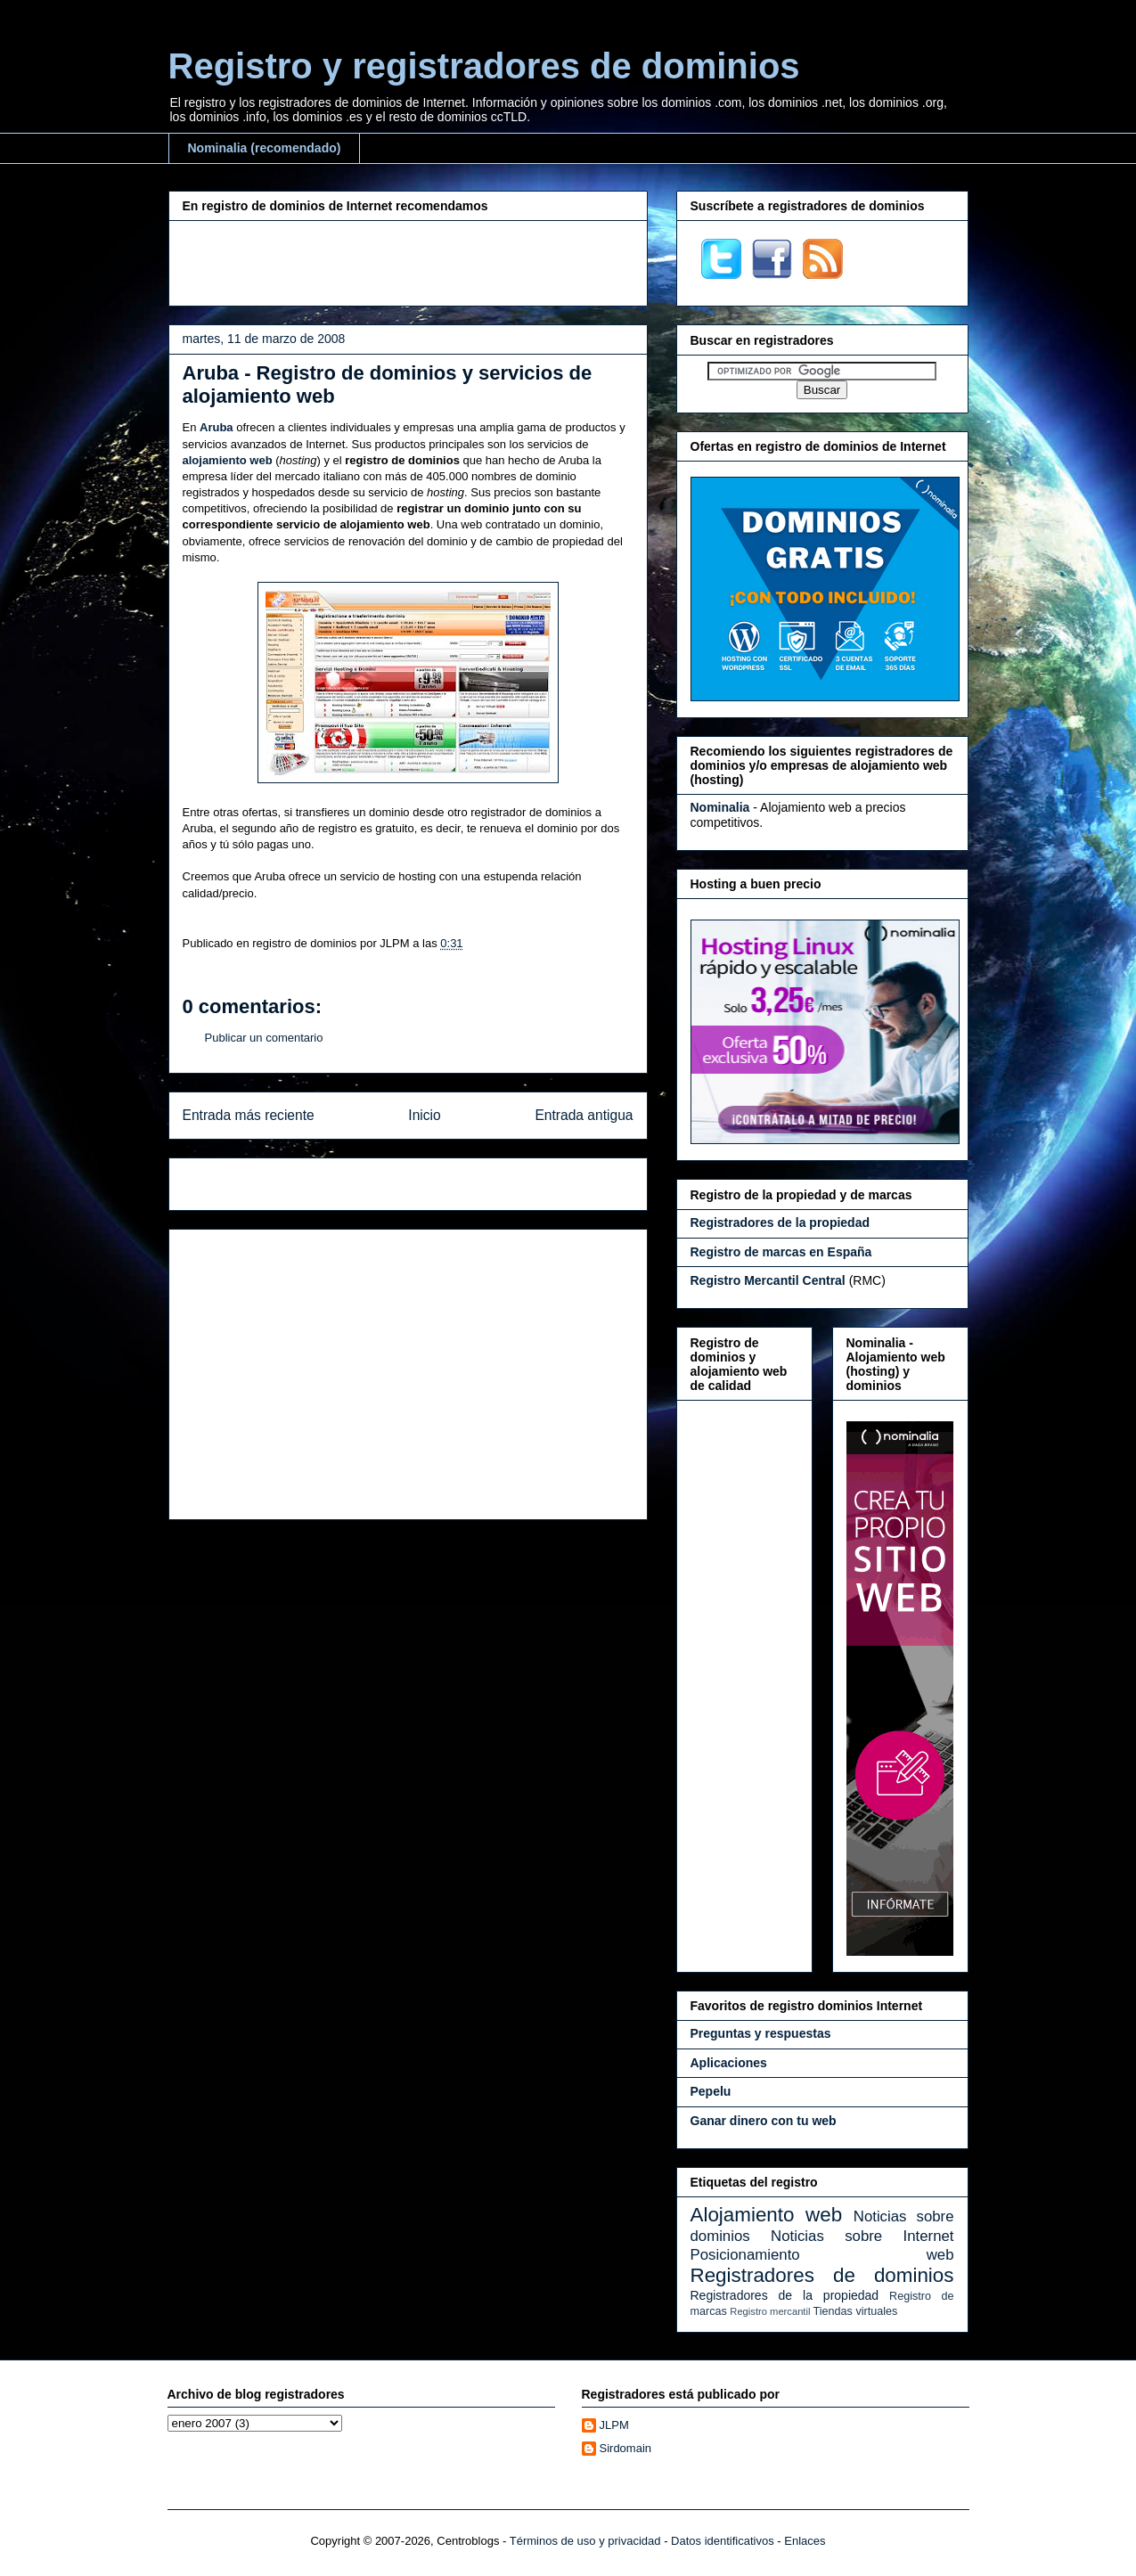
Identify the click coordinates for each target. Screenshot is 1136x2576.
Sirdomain (626, 2448)
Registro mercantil (770, 2311)
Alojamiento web (767, 2215)
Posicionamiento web (822, 2254)
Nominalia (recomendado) (264, 148)
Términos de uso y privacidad (585, 2540)
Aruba (216, 427)
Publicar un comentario (264, 1037)
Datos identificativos (722, 2540)
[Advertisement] (408, 261)
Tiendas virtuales (855, 2311)
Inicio (424, 1115)
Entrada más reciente (249, 1115)
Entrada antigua (584, 1115)
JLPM (614, 2425)
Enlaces (804, 2540)
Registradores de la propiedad (785, 2295)
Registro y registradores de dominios (484, 66)
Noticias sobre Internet (862, 2236)
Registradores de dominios (822, 2275)
